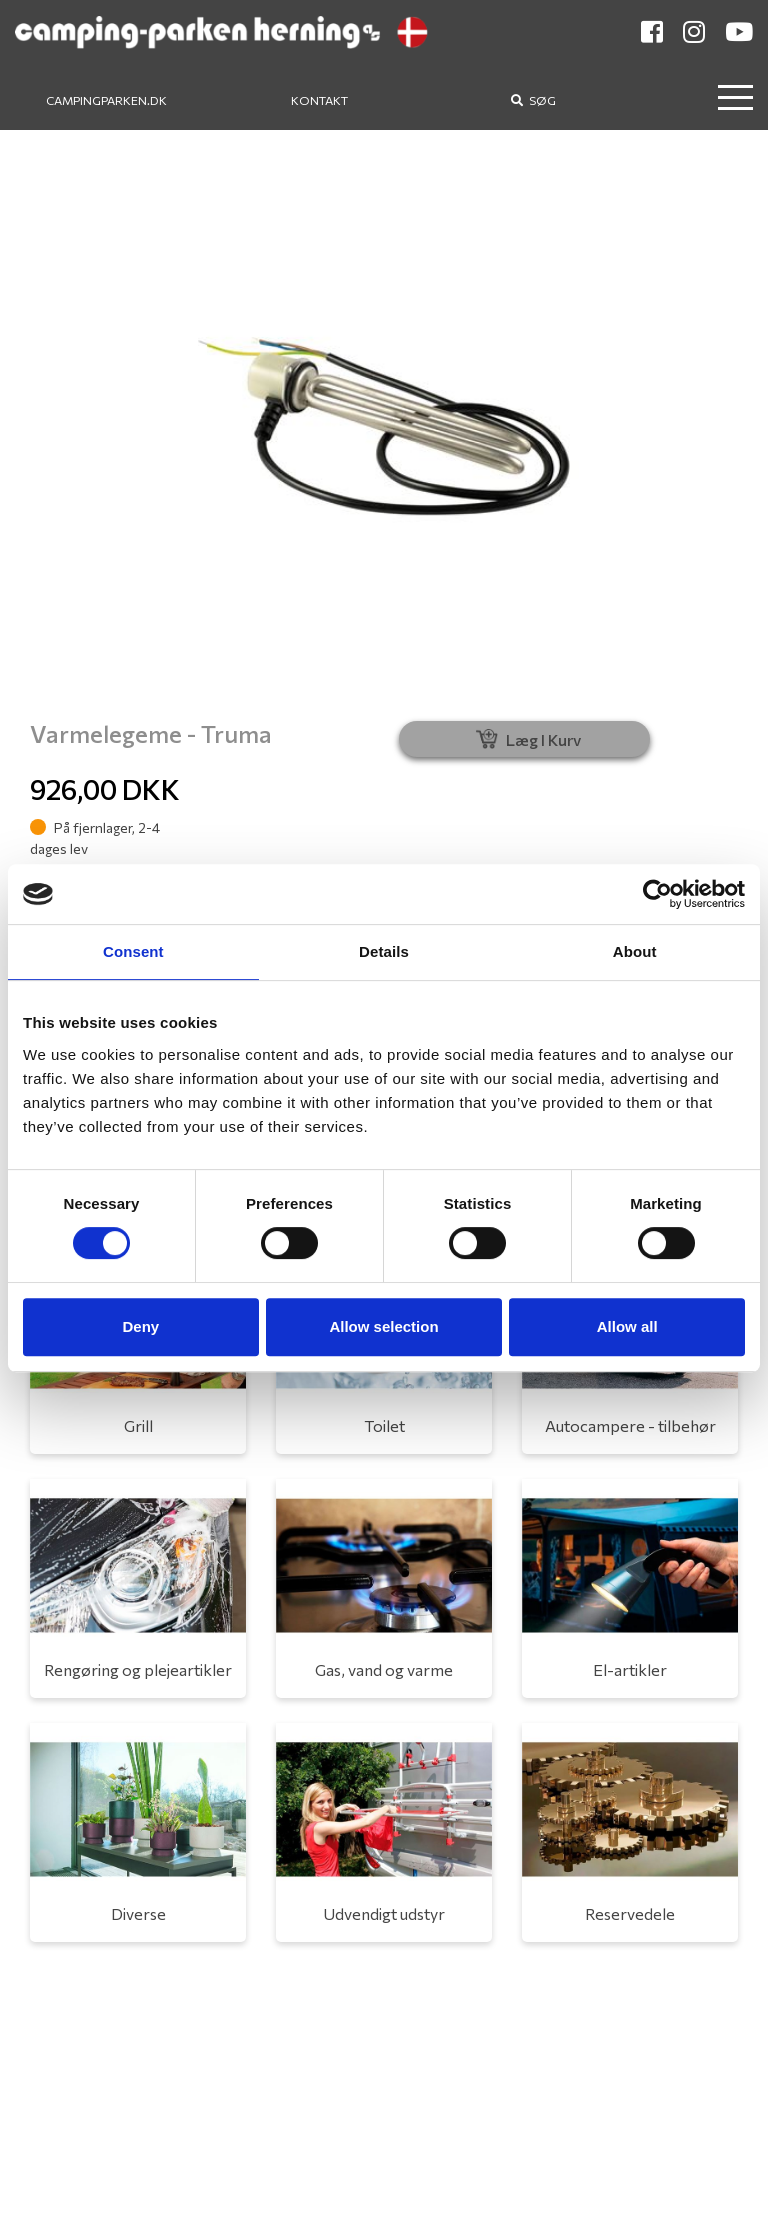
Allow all (627, 1326)
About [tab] (635, 951)
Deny (140, 1326)
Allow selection (383, 1326)
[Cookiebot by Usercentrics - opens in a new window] (657, 894)
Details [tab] (384, 951)
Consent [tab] (133, 951)
